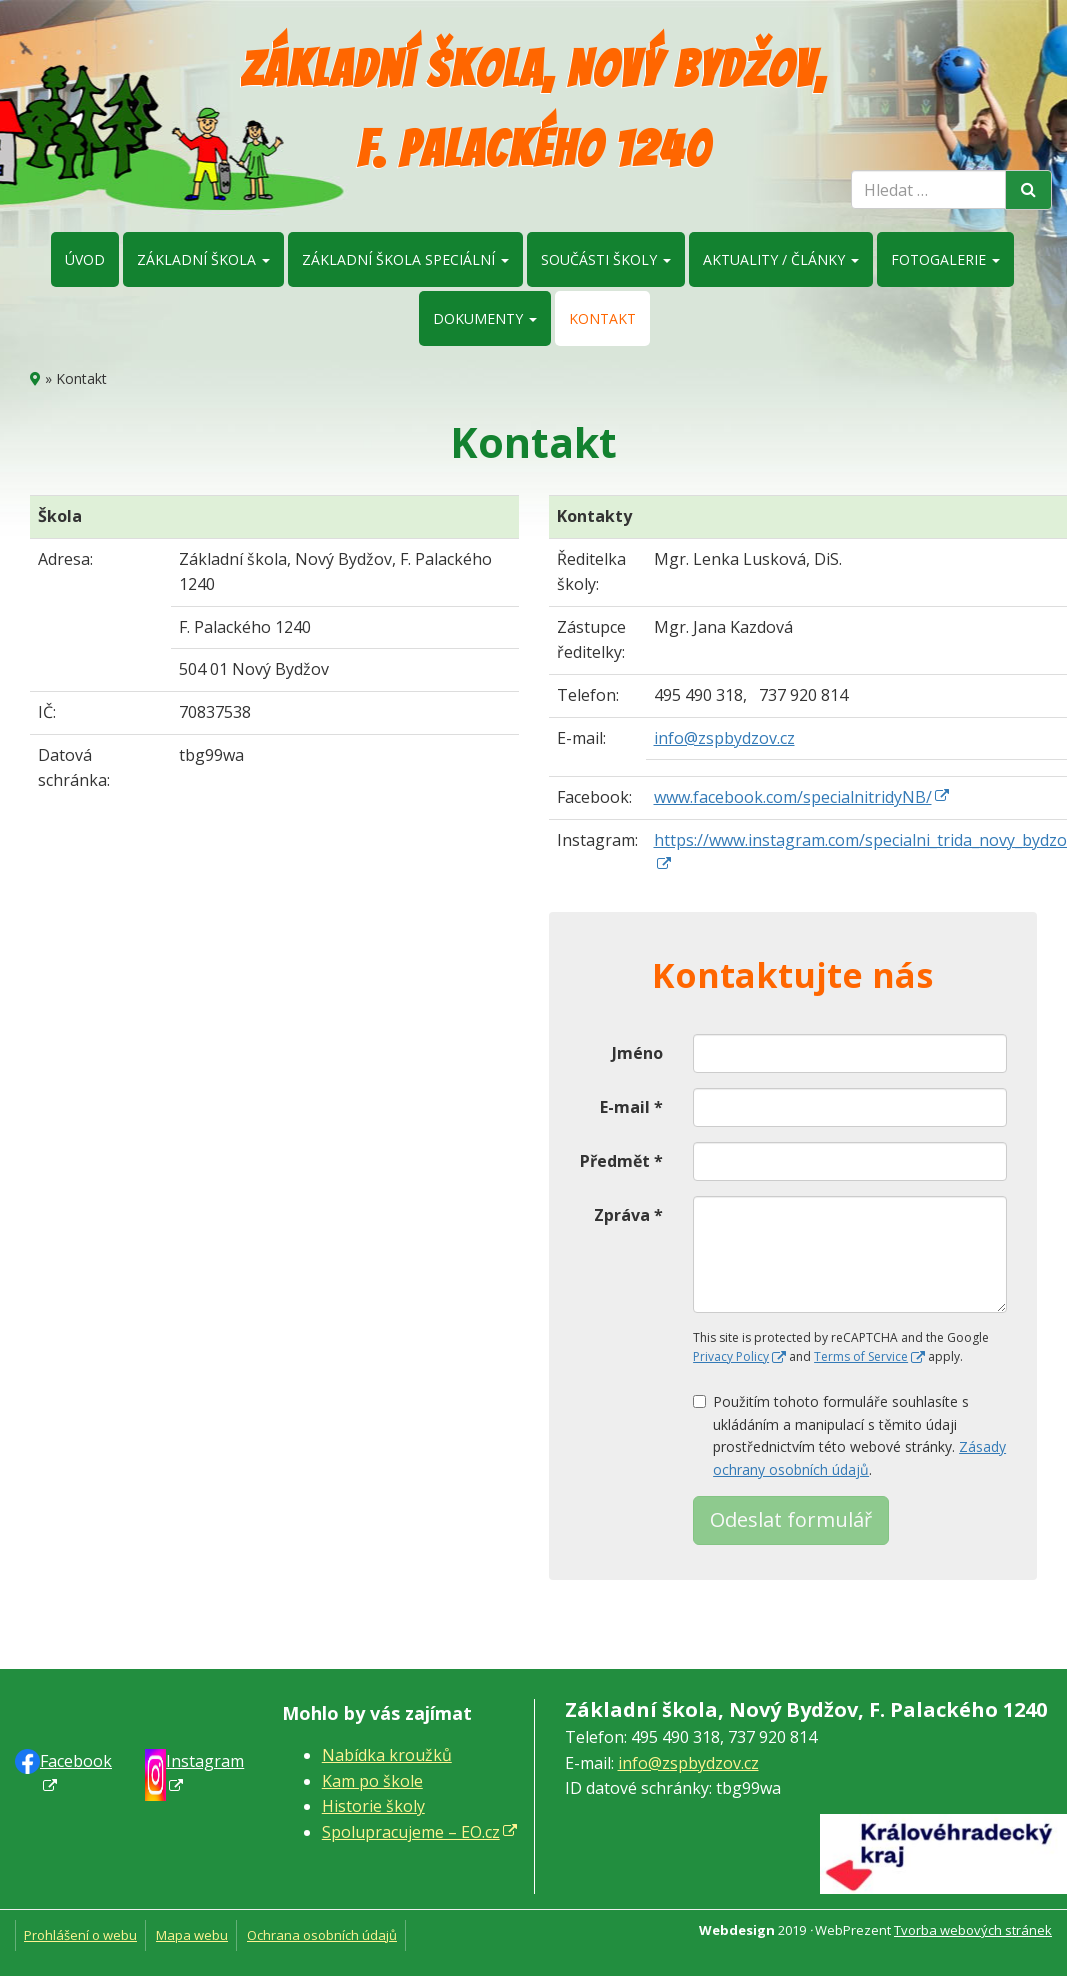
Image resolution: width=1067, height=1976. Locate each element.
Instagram (205, 1761)
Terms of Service (861, 1356)
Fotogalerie (945, 259)
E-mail (631, 1107)
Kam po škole (372, 1781)
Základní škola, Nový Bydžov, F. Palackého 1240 (533, 109)
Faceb (76, 1761)
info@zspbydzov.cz (724, 738)
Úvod (85, 259)
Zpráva (628, 1215)
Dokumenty (485, 318)
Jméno (637, 1053)
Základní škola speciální (405, 259)
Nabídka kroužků (387, 1755)
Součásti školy (606, 259)
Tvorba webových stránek (973, 1930)
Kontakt (602, 318)
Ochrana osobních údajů (322, 1935)
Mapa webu (192, 1935)
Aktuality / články (781, 259)
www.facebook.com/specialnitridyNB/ (793, 797)
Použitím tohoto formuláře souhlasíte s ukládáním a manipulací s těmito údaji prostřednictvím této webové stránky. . (849, 1435)
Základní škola (203, 259)
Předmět (621, 1161)
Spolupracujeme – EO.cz (411, 1832)
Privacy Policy (731, 1356)
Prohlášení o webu (80, 1935)
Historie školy (373, 1806)
